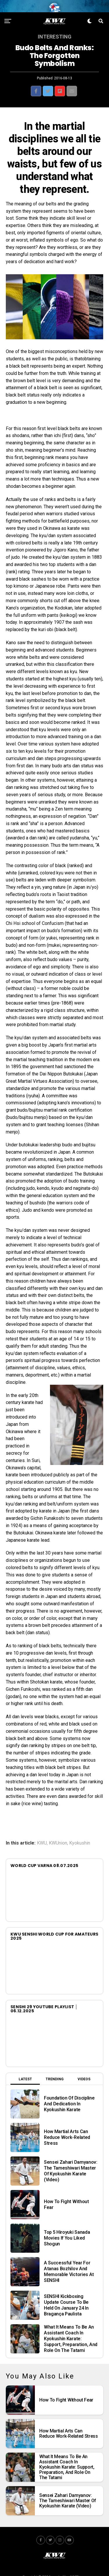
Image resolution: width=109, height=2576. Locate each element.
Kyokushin (79, 1838)
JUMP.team (78, 2572)
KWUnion (58, 1838)
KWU (42, 1838)
